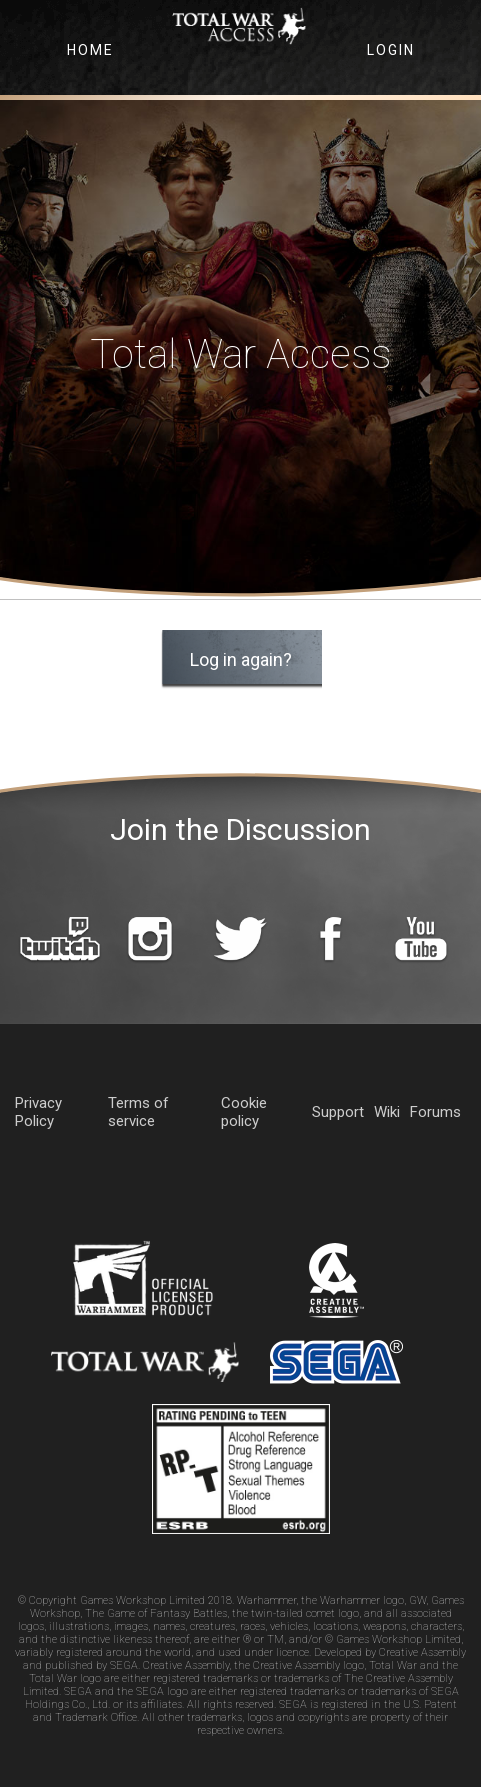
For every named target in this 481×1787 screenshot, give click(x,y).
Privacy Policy (38, 1112)
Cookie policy (244, 1112)
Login (391, 50)
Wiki (387, 1112)
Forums (435, 1112)
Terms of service (138, 1112)
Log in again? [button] (241, 659)
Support (338, 1112)
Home (90, 50)
